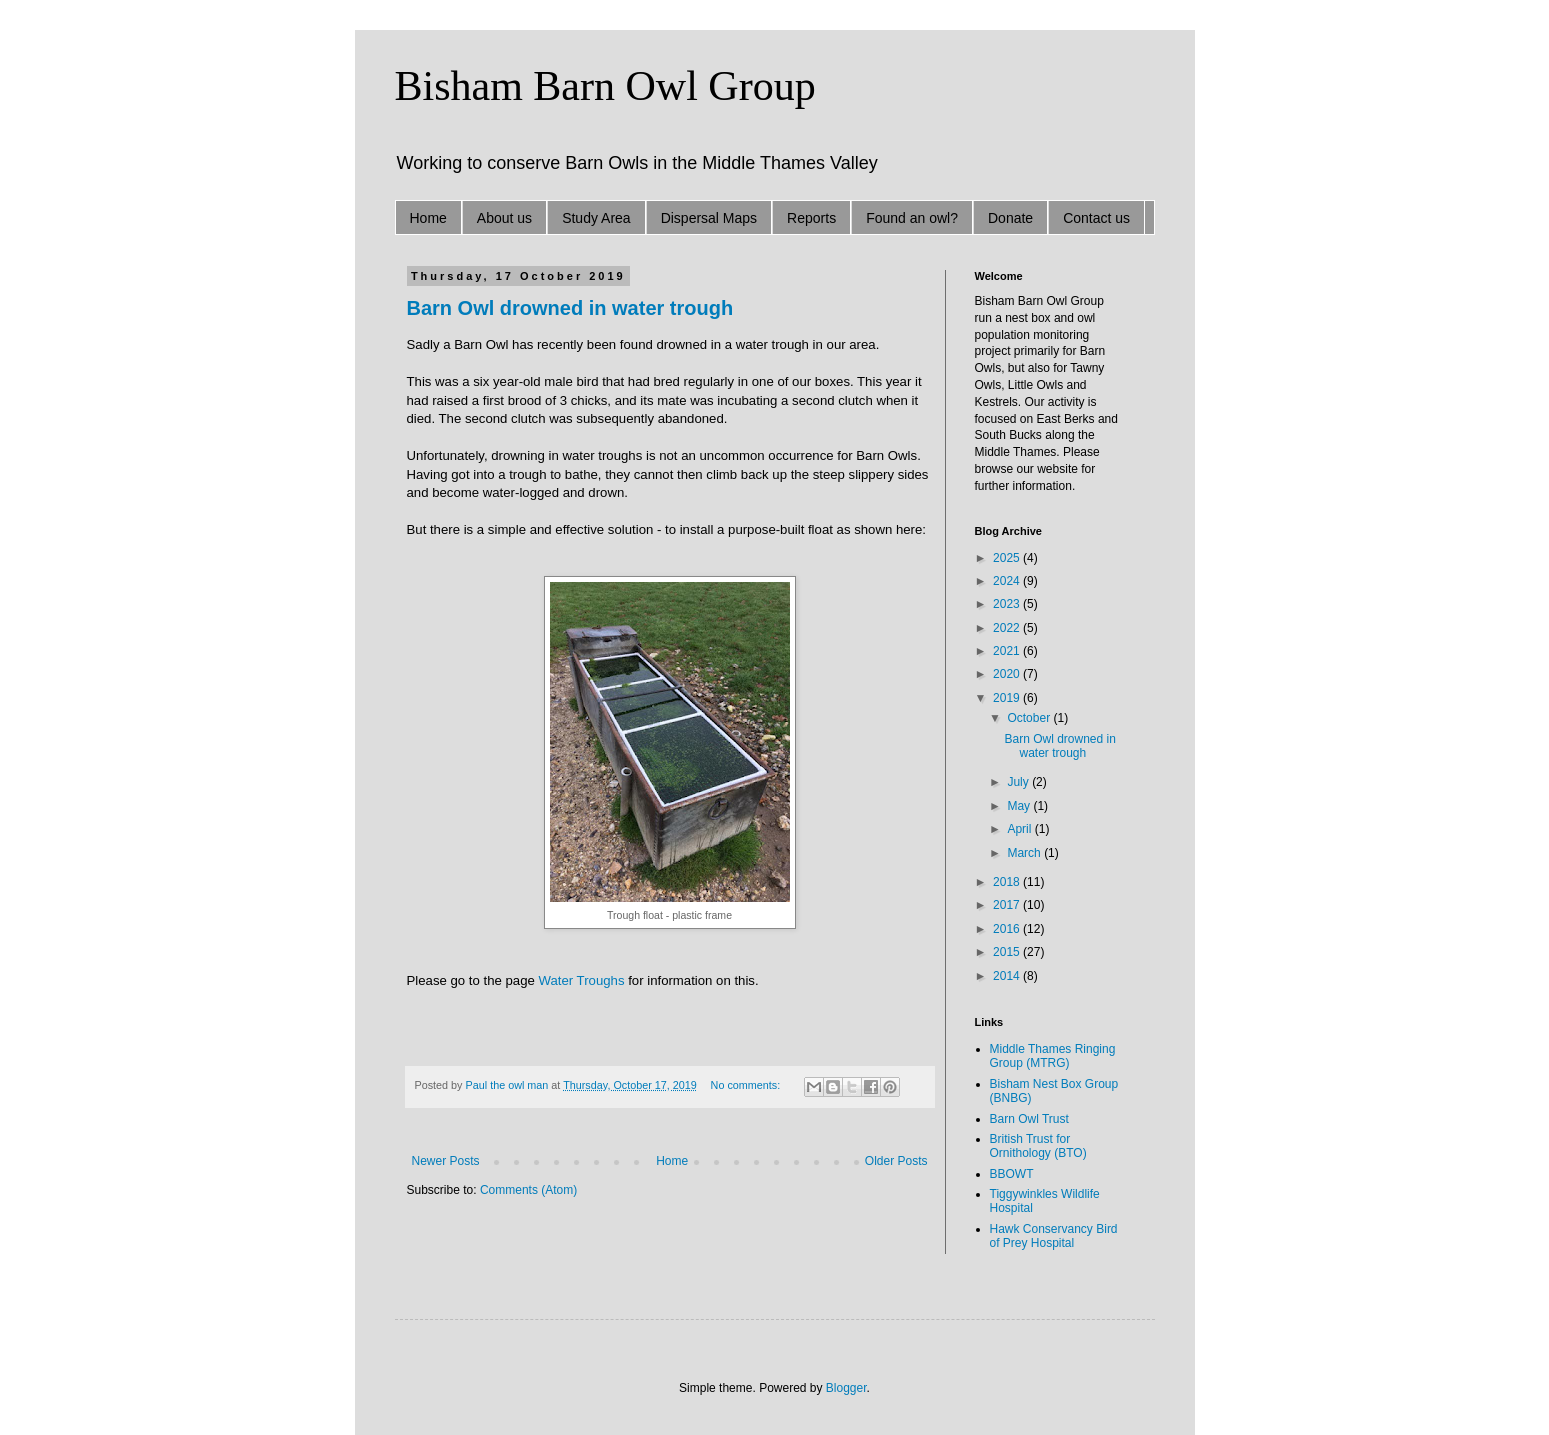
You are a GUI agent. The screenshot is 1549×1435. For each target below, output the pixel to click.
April (1020, 829)
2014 (1008, 976)
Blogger (846, 1388)
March (1025, 853)
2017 (1008, 905)
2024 (1008, 581)
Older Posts (896, 1161)
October (1030, 718)
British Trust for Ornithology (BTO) (1038, 1146)
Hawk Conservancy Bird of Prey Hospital (1054, 1236)
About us (504, 218)
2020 (1008, 674)
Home (428, 218)
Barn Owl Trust (1029, 1119)
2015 (1008, 952)
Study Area (596, 218)
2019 (1008, 698)
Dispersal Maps (709, 218)
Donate (1010, 218)
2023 (1008, 604)
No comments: (747, 1085)
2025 (1008, 558)
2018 (1008, 882)
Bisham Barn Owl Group (605, 86)
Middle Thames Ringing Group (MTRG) (1053, 1056)
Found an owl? (912, 218)
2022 (1008, 628)
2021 (1008, 651)
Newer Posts (446, 1161)
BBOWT (1012, 1174)
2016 (1008, 929)
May (1020, 806)
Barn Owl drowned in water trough (570, 308)
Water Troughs (581, 980)
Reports (811, 218)
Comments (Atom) (528, 1190)
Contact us (1096, 218)
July (1019, 782)
